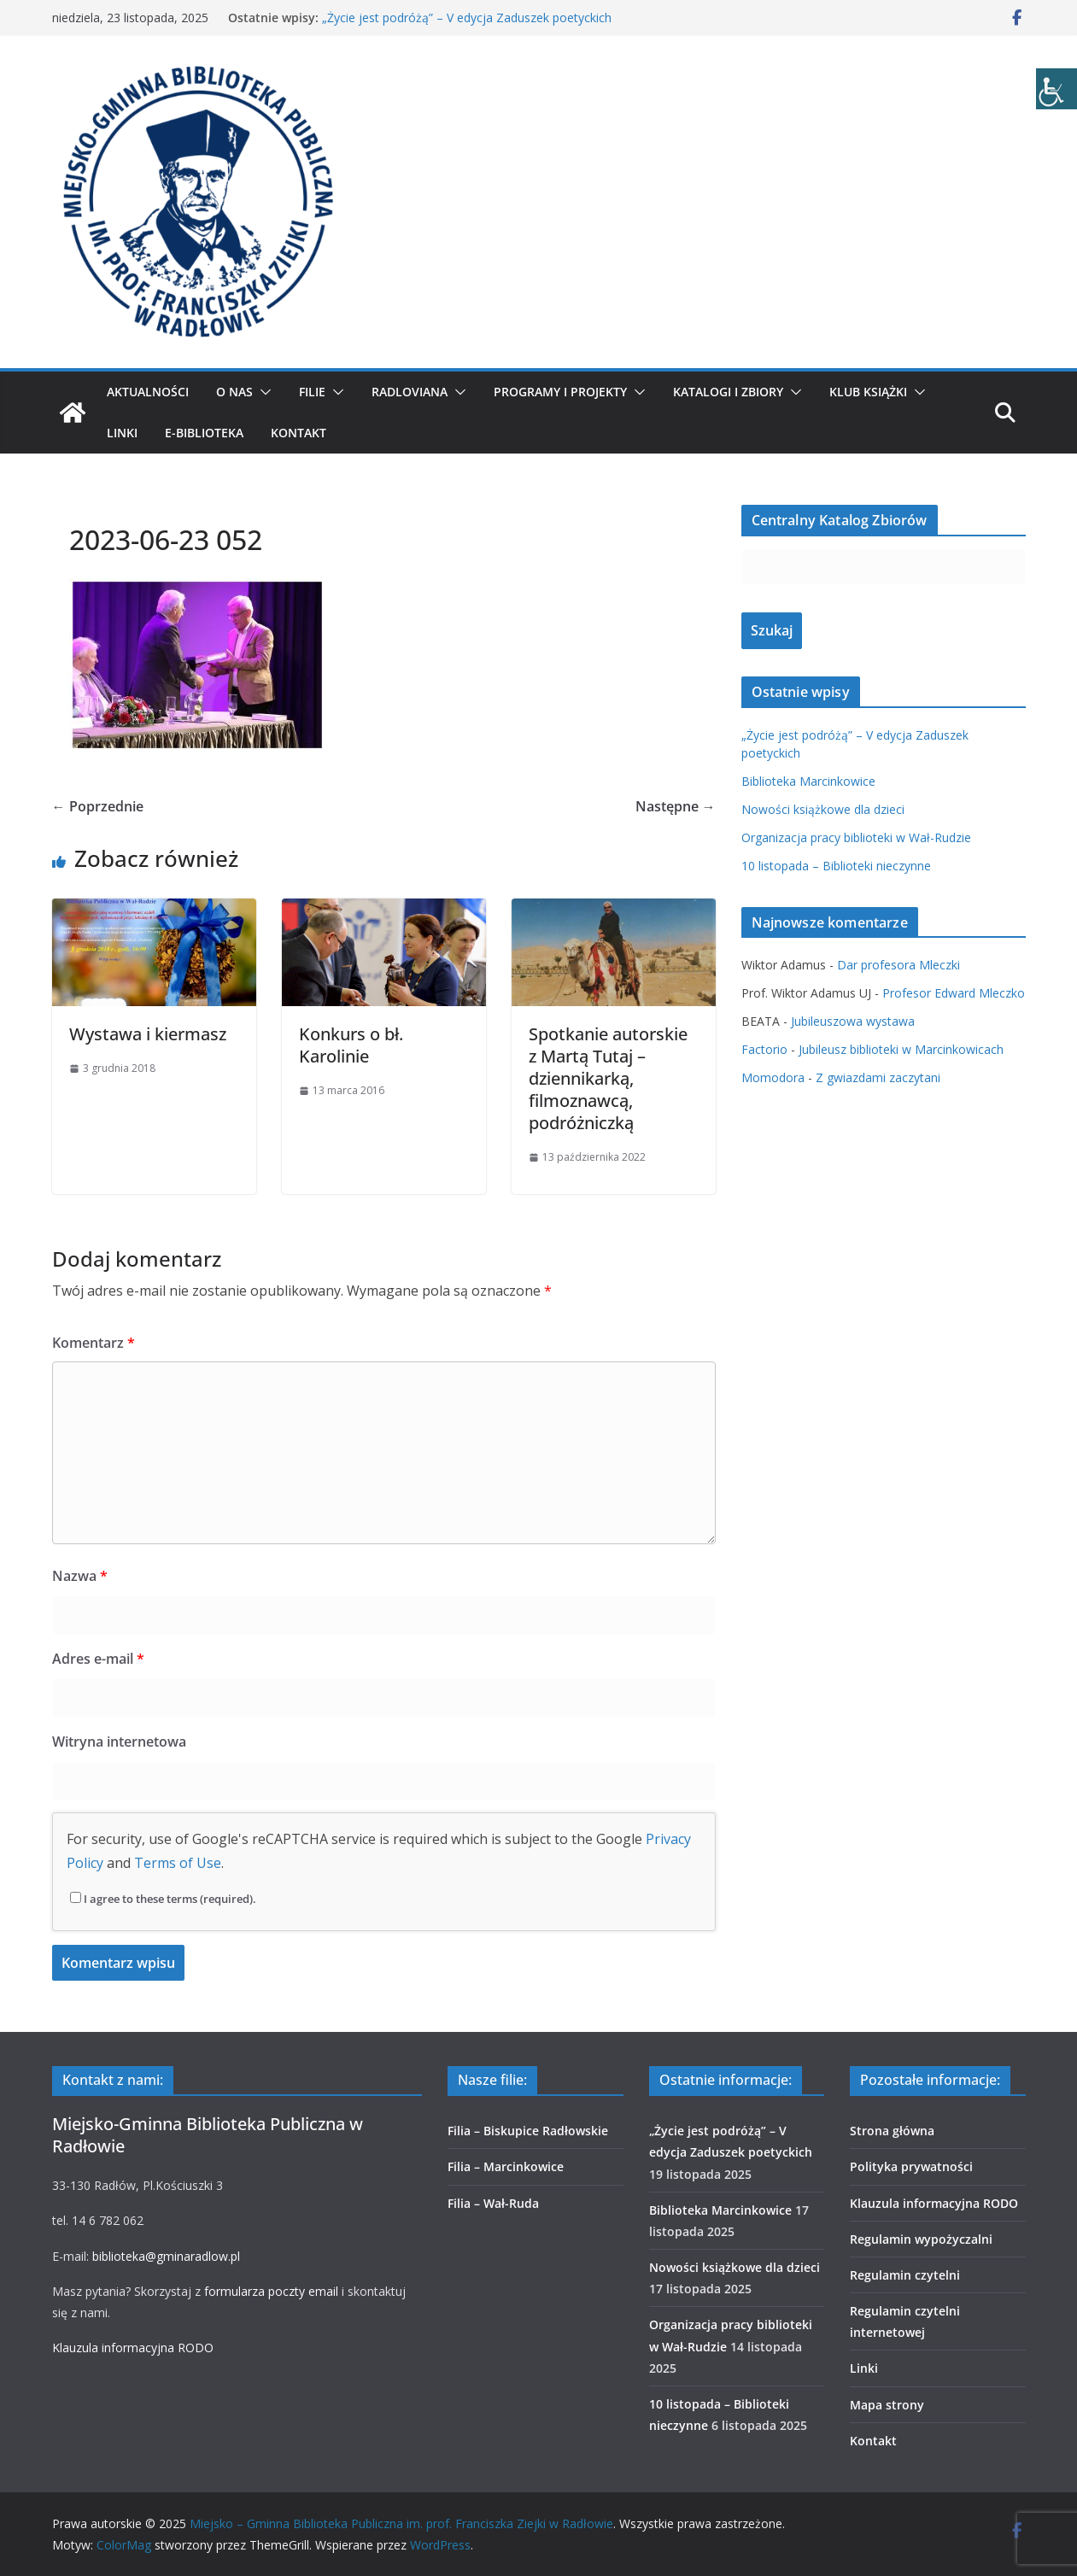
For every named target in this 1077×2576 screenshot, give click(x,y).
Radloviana (410, 391)
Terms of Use (177, 1862)
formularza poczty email (271, 2291)
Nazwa (80, 1575)
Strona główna (892, 2130)
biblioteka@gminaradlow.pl (166, 2256)
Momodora (773, 1077)
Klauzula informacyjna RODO (133, 2347)
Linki (122, 432)
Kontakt (298, 432)
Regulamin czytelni (905, 2275)
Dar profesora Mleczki (898, 965)
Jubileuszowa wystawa (853, 1021)
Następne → (675, 806)
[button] (262, 392)
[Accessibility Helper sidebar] (1056, 88)
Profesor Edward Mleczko (953, 993)
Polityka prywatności (911, 2166)
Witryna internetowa (119, 1741)
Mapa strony (887, 2405)
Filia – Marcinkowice (506, 2166)
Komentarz (93, 1342)
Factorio (764, 1049)
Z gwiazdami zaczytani (878, 1077)
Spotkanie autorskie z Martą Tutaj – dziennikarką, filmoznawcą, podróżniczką (608, 1078)
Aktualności (148, 391)
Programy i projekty (560, 391)
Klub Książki (868, 391)
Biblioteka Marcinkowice (808, 781)
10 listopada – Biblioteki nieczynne (836, 866)
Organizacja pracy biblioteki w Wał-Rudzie (856, 837)
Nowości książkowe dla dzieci (822, 809)
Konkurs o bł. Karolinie (351, 1045)
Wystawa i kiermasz (147, 1033)
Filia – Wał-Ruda (493, 2203)
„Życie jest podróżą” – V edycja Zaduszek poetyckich (467, 17)
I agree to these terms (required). (163, 1898)
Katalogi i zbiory (728, 391)
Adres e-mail (98, 1658)
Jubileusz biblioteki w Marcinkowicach (901, 1049)
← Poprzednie (97, 806)
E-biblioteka (204, 432)
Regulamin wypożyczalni (921, 2239)
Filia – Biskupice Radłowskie (528, 2130)
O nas (234, 391)
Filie (312, 391)
